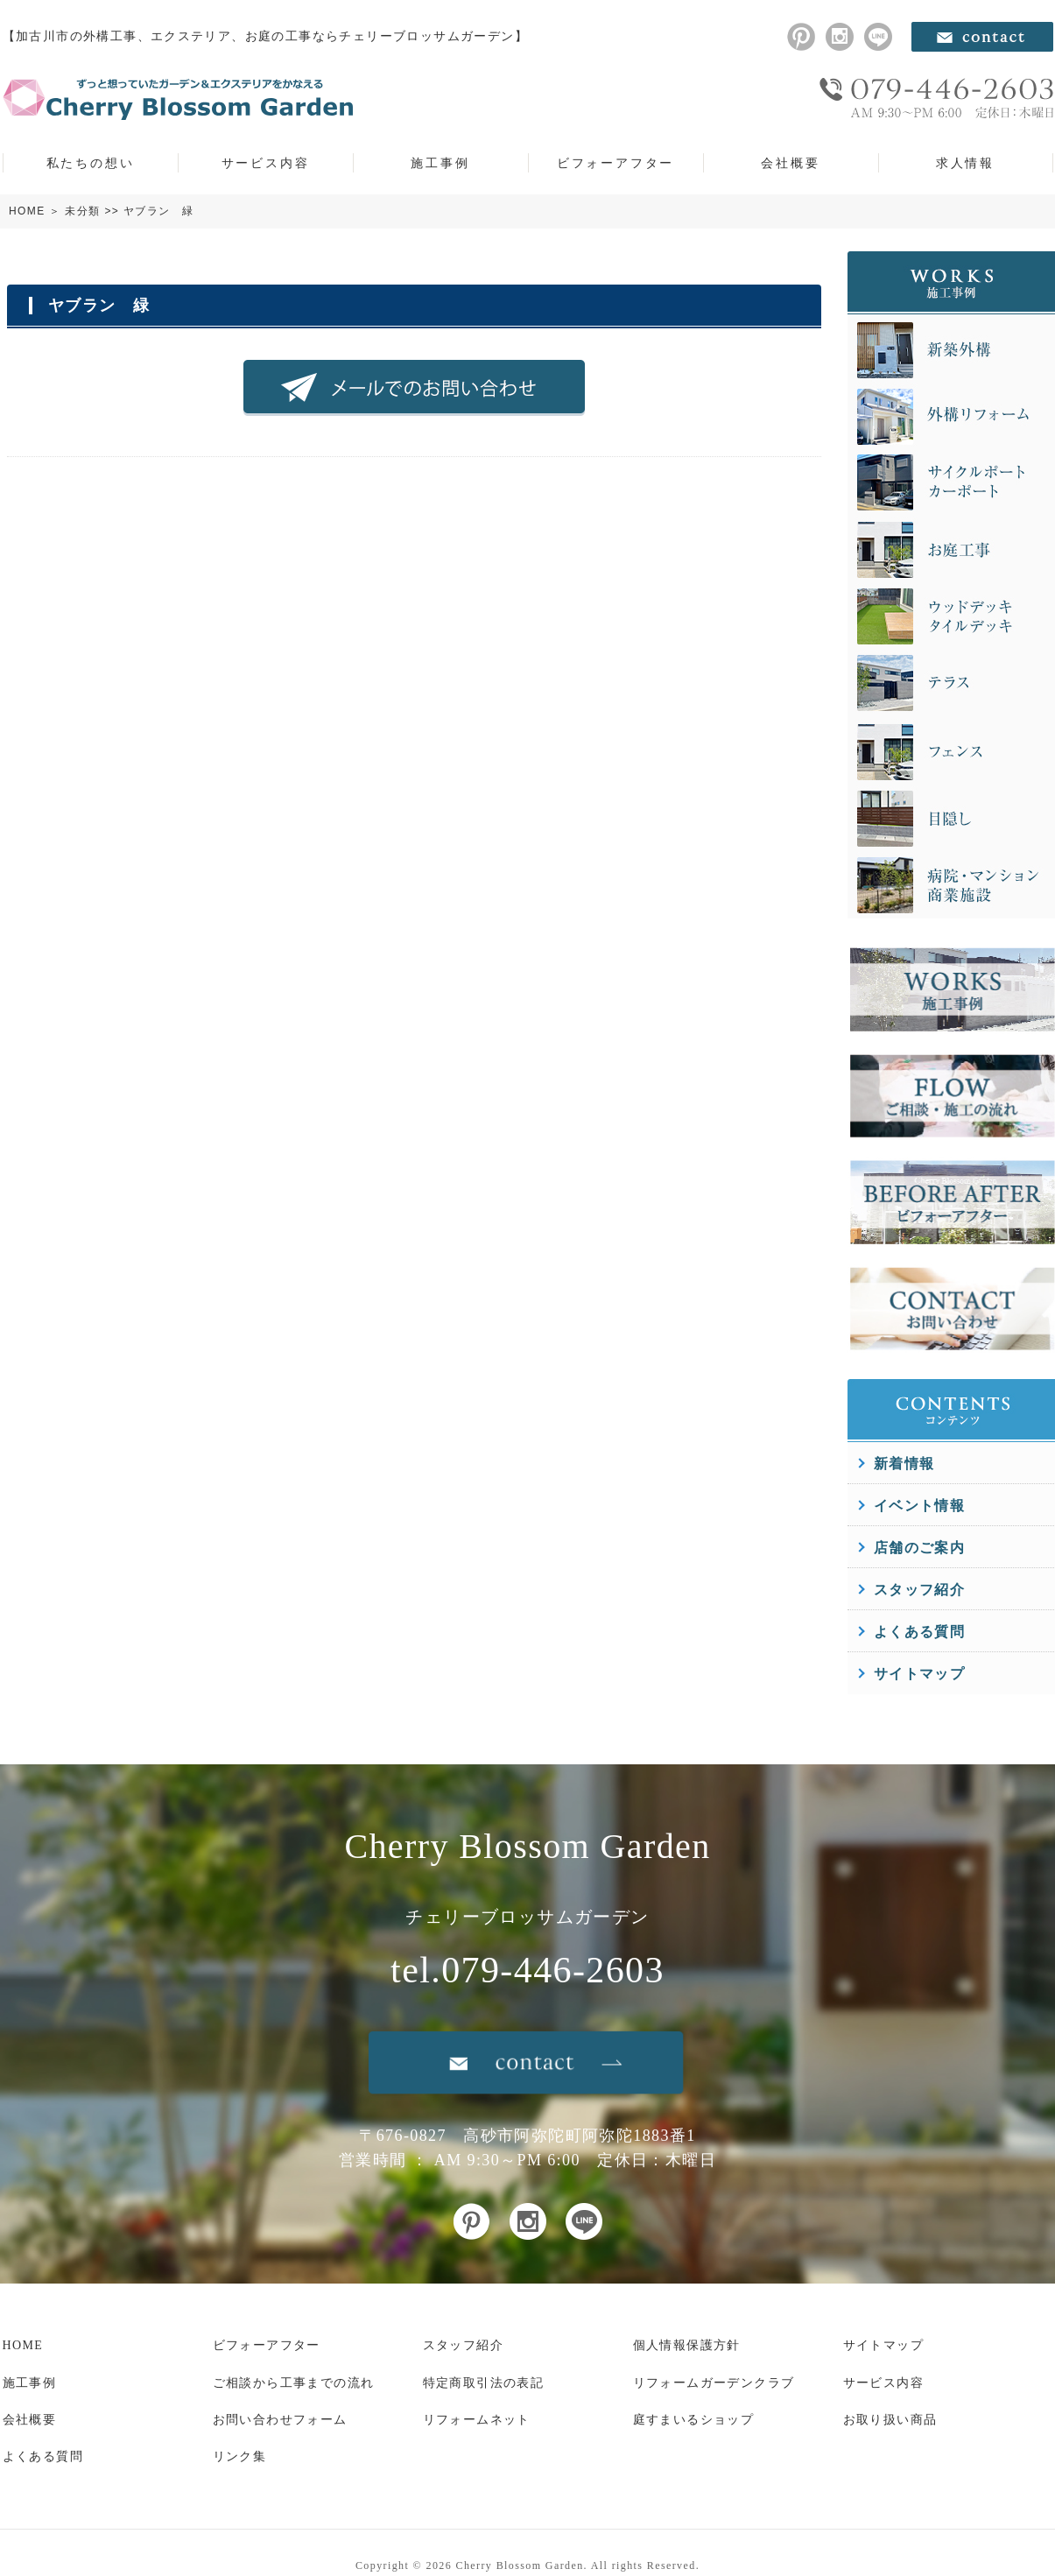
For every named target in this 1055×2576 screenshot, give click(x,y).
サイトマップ (919, 1673)
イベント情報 (919, 1505)
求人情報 (965, 163)
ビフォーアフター (615, 163)
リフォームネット (477, 2419)
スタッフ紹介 (919, 1589)
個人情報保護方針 (687, 2345)
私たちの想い (90, 163)
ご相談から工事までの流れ (294, 2382)
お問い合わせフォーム (280, 2419)
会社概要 (790, 163)
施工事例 (440, 163)
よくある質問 (919, 1631)
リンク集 (240, 2456)
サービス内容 (266, 163)
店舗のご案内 (919, 1547)
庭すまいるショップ (694, 2419)
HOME (27, 211)
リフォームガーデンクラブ (714, 2382)
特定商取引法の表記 (484, 2382)
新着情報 (904, 1463)
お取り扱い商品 (890, 2419)
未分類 (82, 211)
